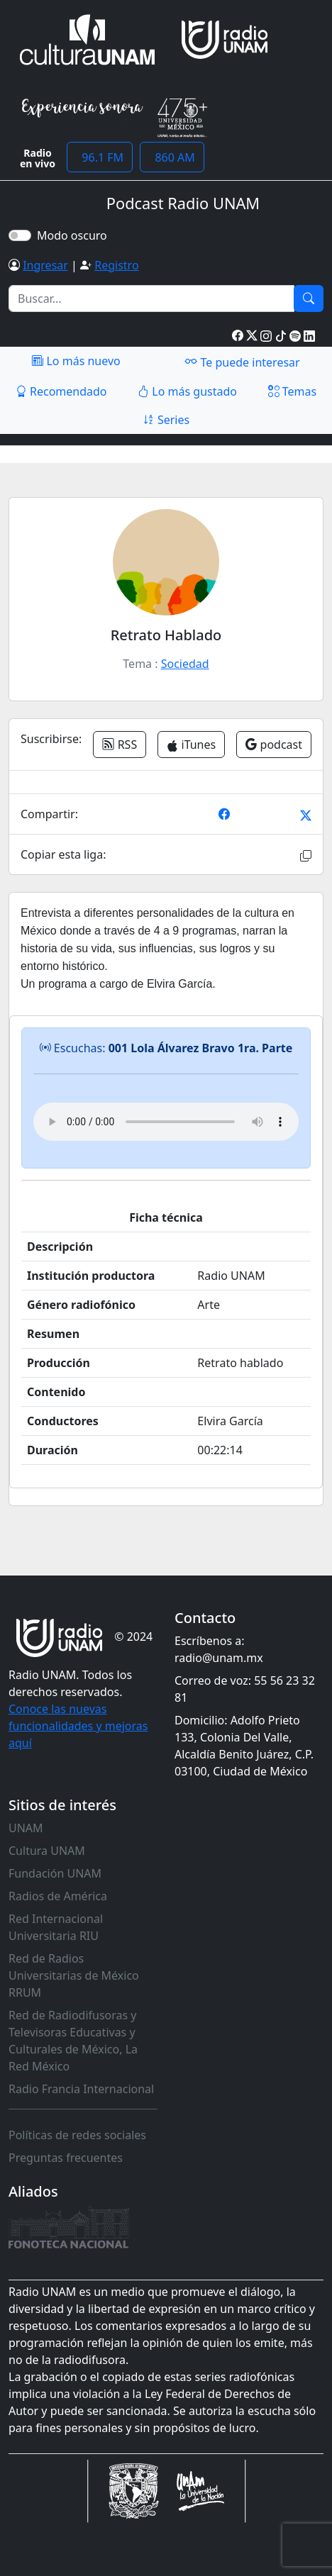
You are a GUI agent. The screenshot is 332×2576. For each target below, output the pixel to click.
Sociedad (185, 663)
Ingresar (45, 265)
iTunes (191, 744)
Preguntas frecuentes (66, 2157)
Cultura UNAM (47, 1850)
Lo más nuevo (76, 361)
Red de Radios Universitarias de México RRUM (74, 1975)
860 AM (172, 157)
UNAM (26, 1828)
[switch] (20, 235)
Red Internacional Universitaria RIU (56, 1927)
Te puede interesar (241, 361)
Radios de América (58, 1896)
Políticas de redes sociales (77, 2135)
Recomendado (61, 391)
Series (166, 420)
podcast (273, 744)
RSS (119, 744)
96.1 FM (99, 157)
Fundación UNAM (55, 1873)
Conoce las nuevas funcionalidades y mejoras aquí (78, 1726)
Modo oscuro (75, 235)
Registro (116, 265)
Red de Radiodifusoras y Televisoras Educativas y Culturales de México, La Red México (73, 2040)
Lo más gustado (187, 391)
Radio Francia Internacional (81, 2089)
